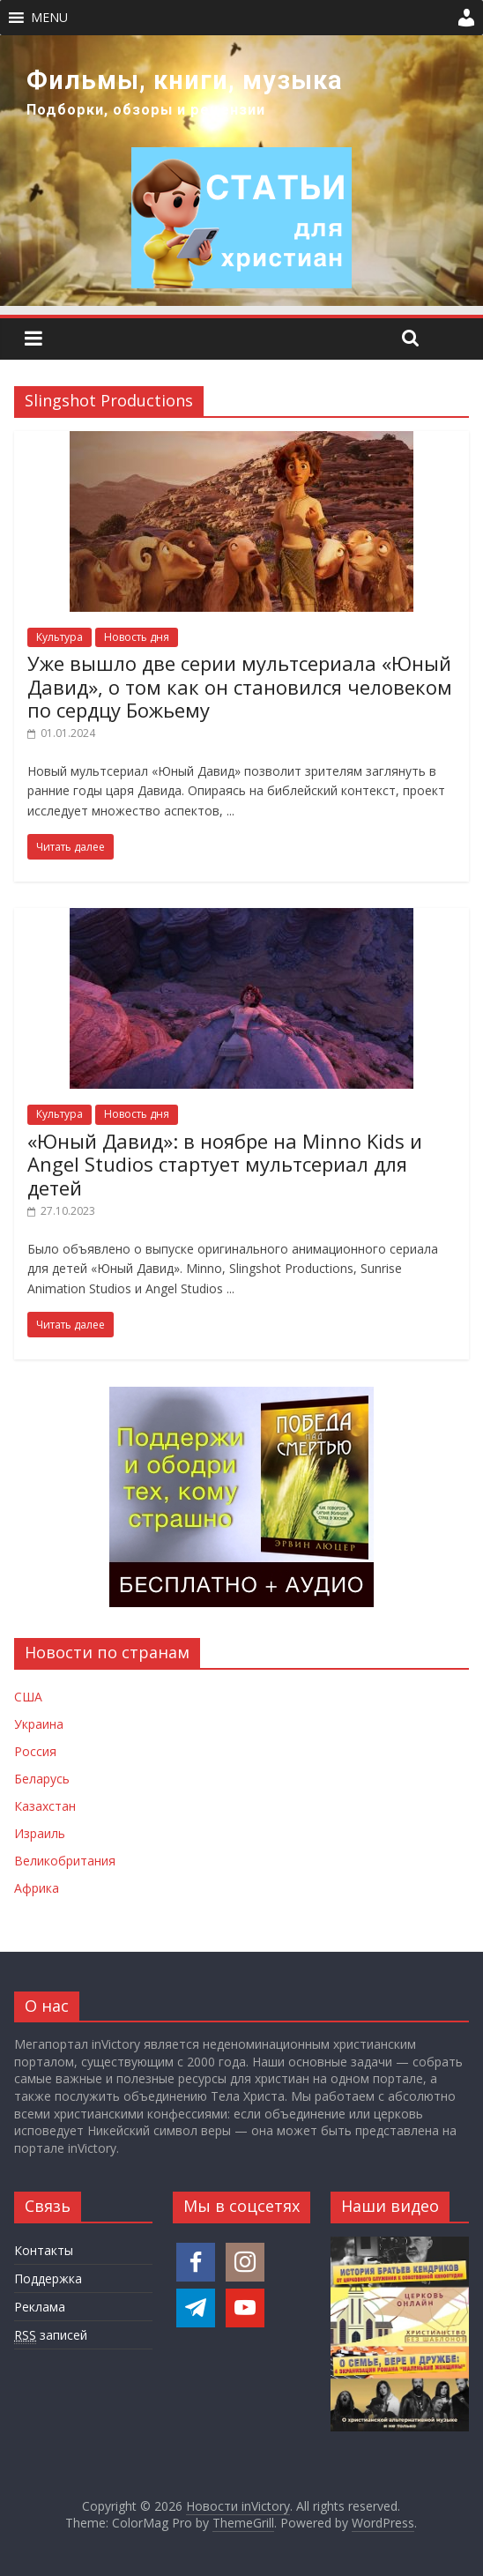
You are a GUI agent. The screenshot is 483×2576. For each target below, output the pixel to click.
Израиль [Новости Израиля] (39, 1833)
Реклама (39, 2306)
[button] (49, 17)
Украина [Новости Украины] (38, 1724)
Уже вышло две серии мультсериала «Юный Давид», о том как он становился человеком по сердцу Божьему (239, 686)
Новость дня (136, 636)
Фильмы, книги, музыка (184, 80)
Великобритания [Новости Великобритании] (64, 1860)
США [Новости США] (28, 1696)
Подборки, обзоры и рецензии (145, 109)
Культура (59, 636)
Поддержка (48, 2278)
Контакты (43, 2250)
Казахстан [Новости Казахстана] (45, 1806)
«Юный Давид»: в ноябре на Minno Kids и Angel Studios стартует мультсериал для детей (224, 1164)
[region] (241, 170)
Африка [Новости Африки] (36, 1888)
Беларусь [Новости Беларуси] (42, 1778)
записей (50, 2335)
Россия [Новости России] (35, 1751)
